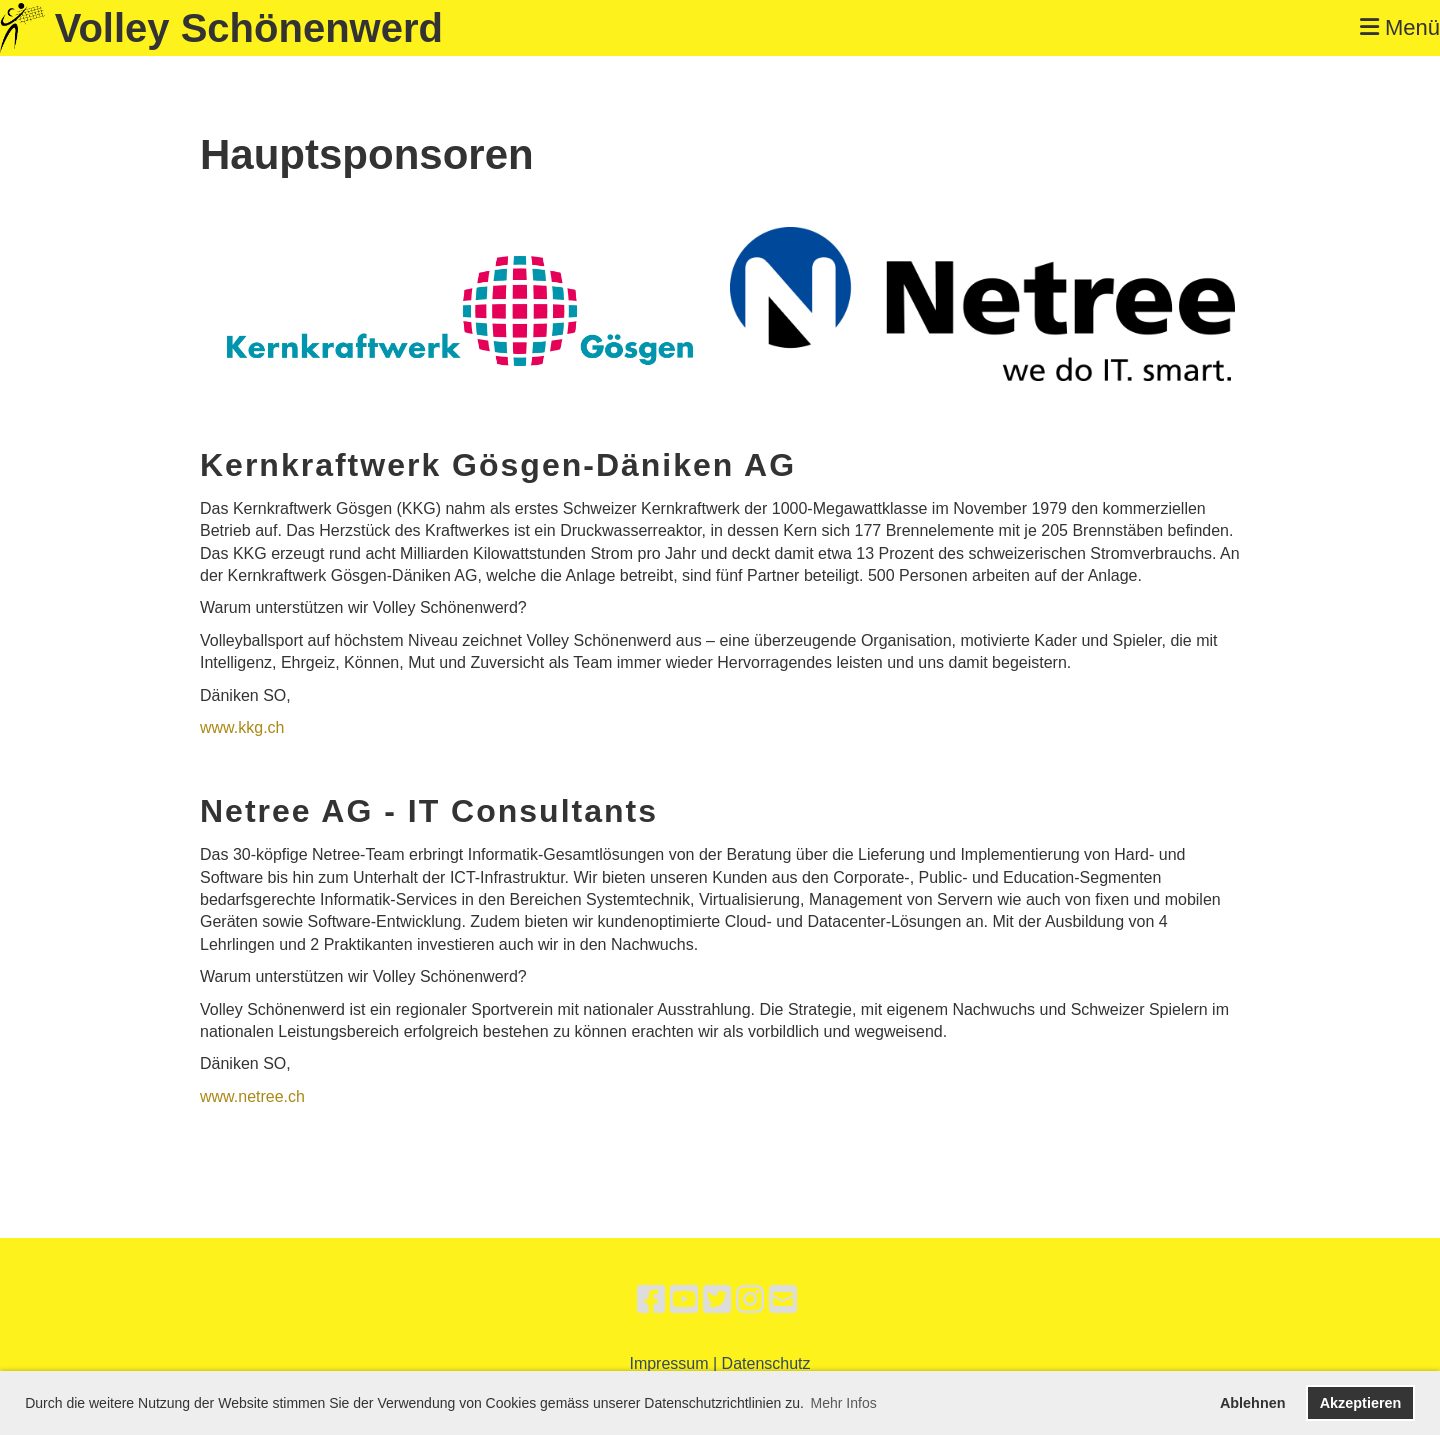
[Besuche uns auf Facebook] (651, 1300)
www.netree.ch (252, 1096)
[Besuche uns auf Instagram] (750, 1300)
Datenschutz (766, 1363)
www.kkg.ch (242, 727)
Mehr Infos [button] (844, 1403)
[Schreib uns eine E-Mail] (783, 1300)
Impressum (668, 1363)
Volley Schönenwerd (249, 28)
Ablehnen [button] (1253, 1403)
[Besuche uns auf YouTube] (684, 1300)
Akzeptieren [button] (1361, 1403)
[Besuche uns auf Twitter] (717, 1300)
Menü (1400, 27)
